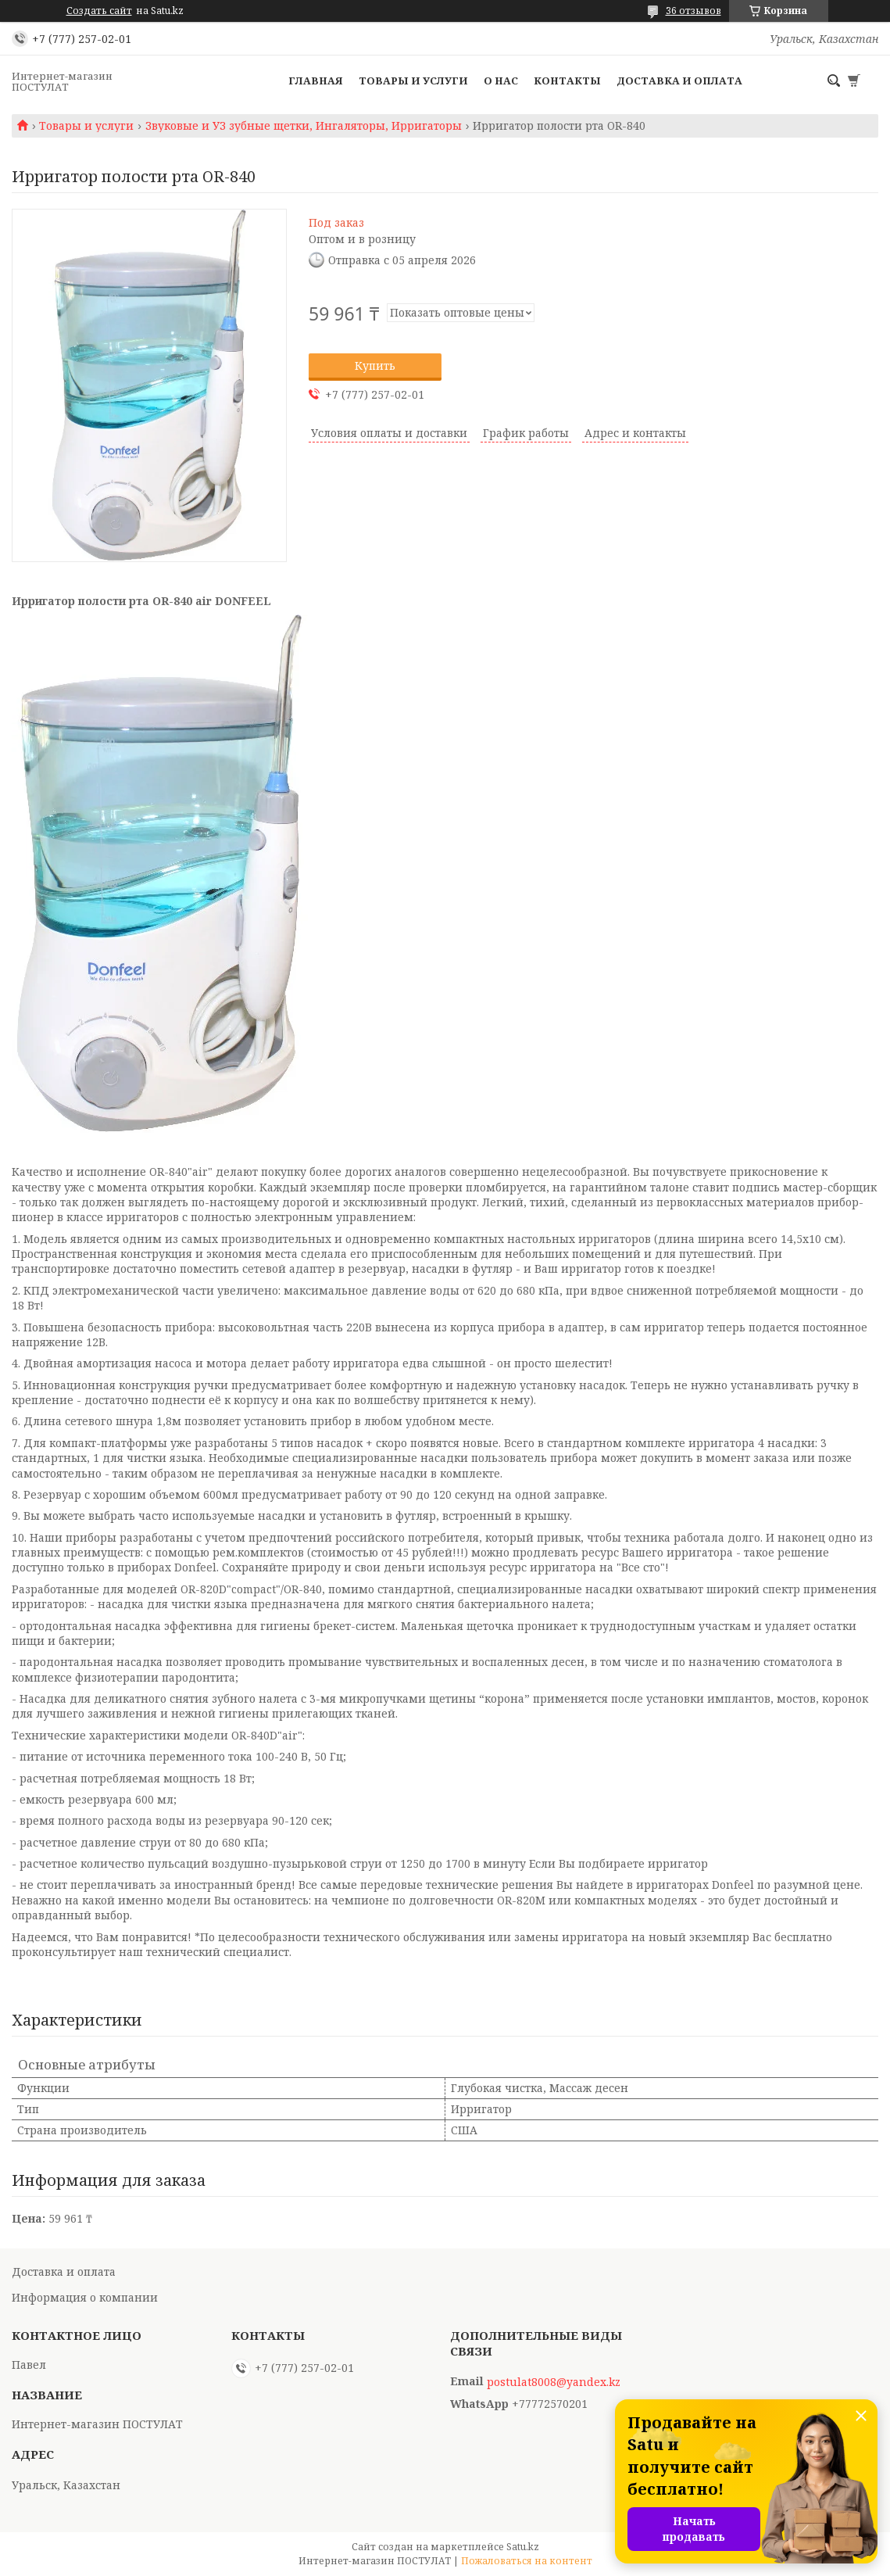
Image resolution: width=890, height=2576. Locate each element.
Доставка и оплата (679, 80)
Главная (315, 80)
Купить (375, 365)
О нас (501, 80)
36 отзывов (693, 10)
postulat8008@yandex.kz (553, 2382)
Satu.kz (522, 2546)
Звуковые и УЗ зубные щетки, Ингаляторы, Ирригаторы (303, 126)
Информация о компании (85, 2297)
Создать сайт (99, 10)
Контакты (567, 80)
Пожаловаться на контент (526, 2560)
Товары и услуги (413, 80)
